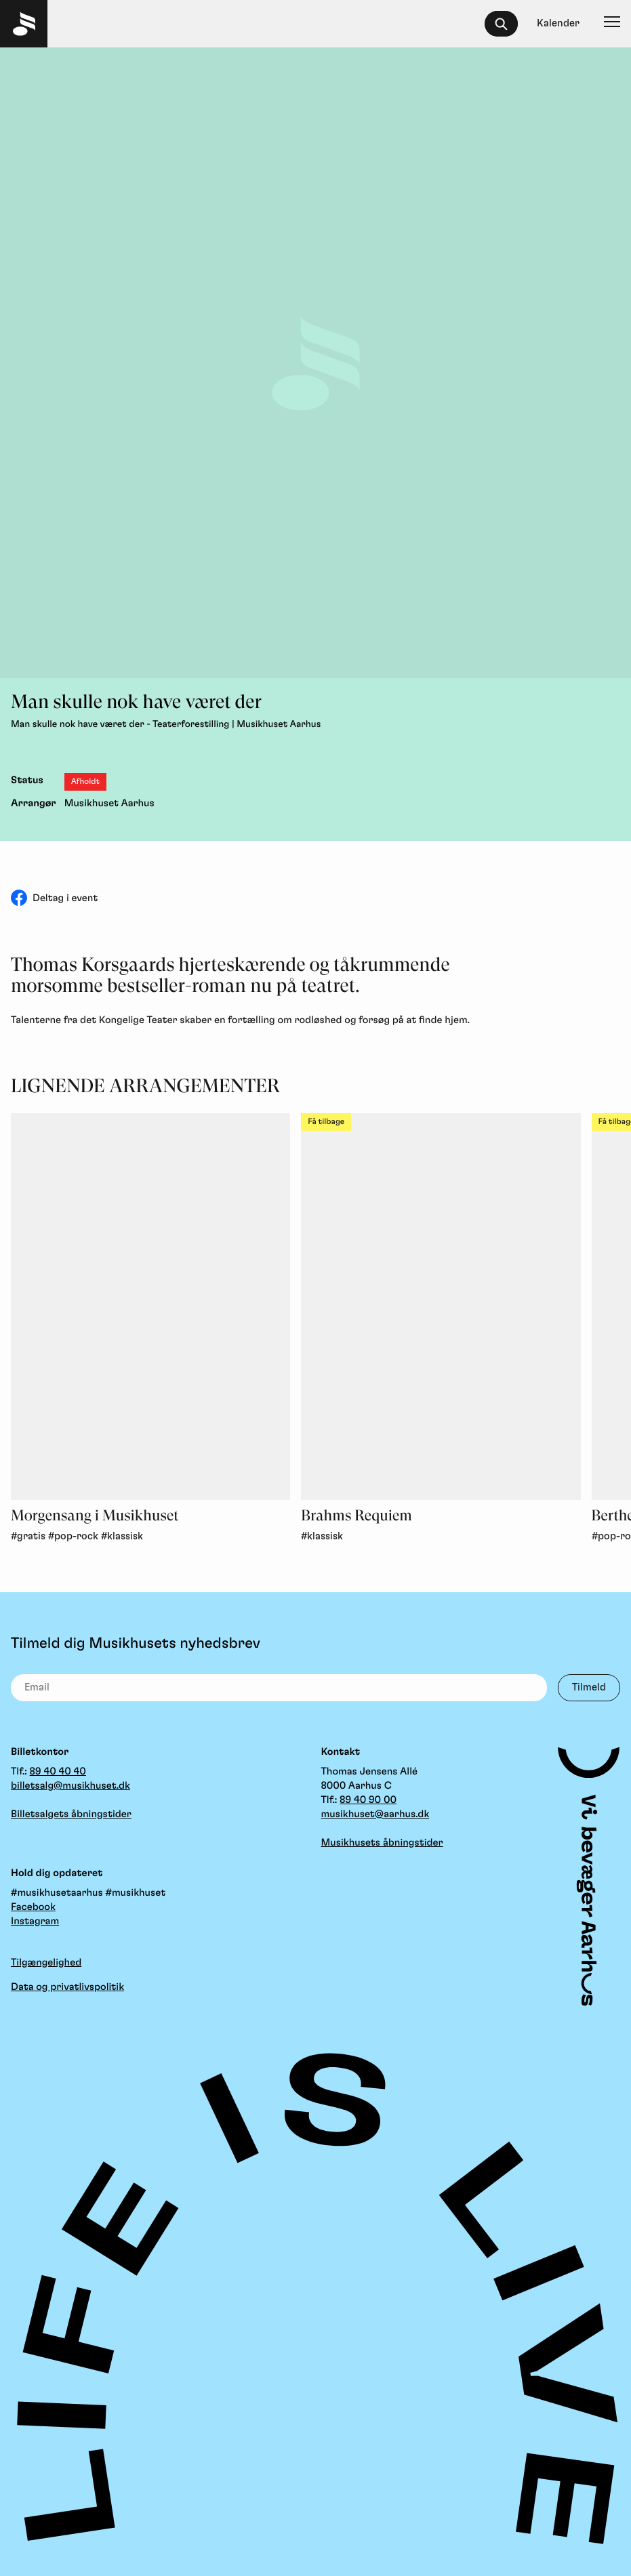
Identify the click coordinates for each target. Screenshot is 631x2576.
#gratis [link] (28, 1536)
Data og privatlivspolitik (67, 1987)
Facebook (33, 1907)
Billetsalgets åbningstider (71, 1814)
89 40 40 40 (58, 1771)
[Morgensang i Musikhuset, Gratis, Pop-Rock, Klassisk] (150, 1307)
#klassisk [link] (122, 1536)
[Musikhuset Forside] (23, 23)
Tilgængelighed (46, 1962)
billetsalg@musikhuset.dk (70, 1786)
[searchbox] (507, 24)
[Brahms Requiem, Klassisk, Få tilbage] (440, 1307)
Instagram (35, 1921)
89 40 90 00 (368, 1800)
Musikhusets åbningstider (382, 1842)
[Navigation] (612, 23)
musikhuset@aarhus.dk (375, 1814)
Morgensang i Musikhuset (95, 1516)
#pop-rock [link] (73, 1536)
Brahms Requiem (356, 1516)
